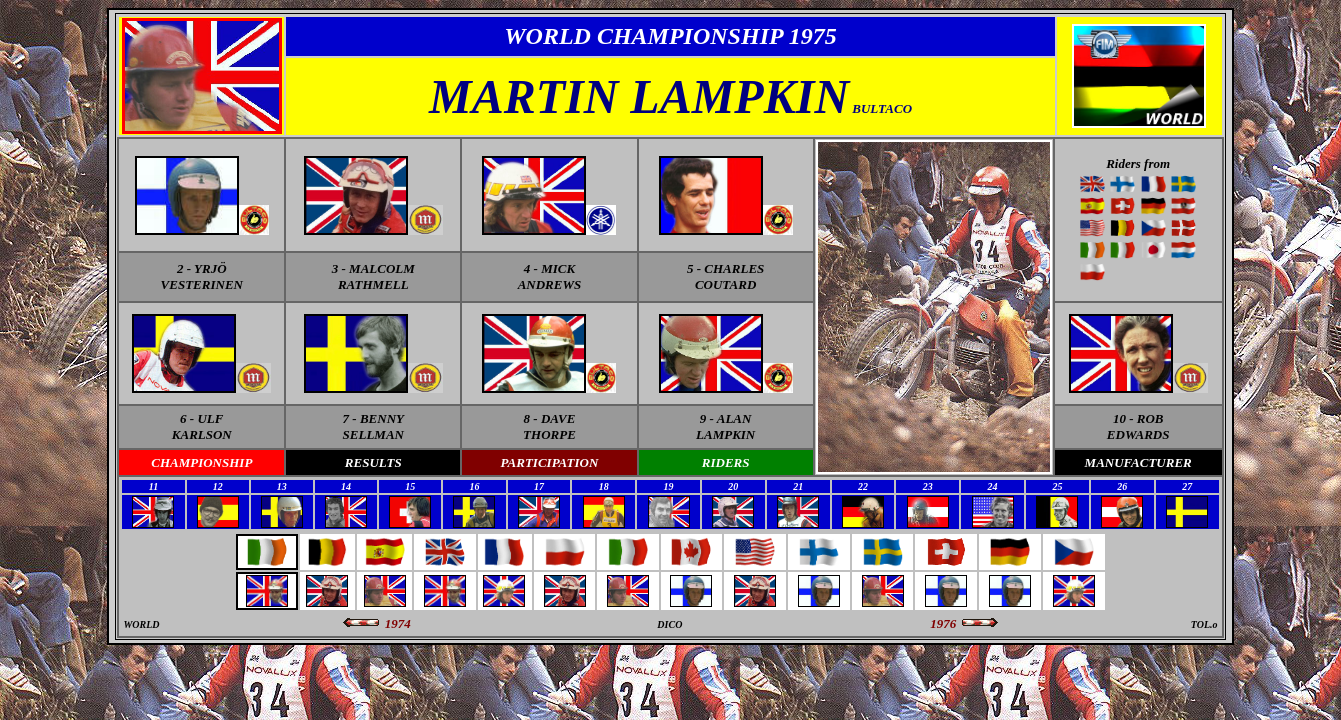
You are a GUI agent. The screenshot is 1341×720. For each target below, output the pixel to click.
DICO (669, 624)
